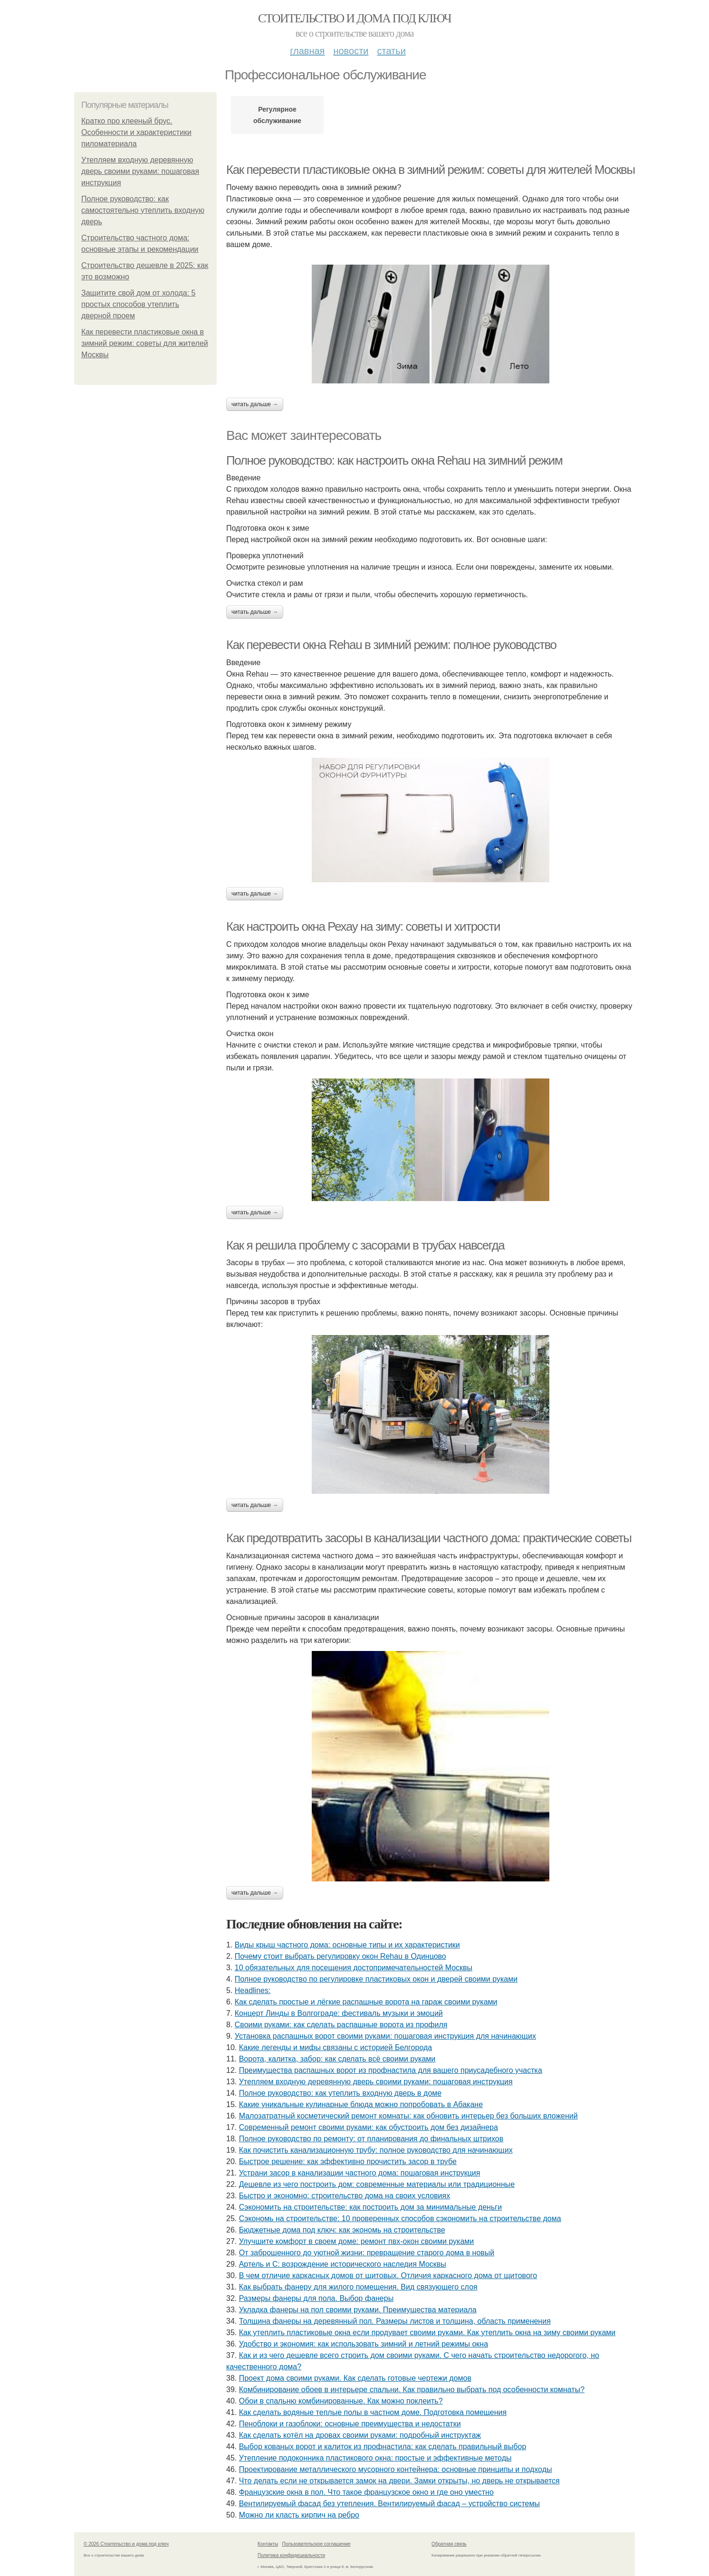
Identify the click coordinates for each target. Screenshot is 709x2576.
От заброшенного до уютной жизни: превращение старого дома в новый (367, 2253)
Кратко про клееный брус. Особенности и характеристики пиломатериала (136, 132)
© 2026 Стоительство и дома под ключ (126, 2544)
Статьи (391, 51)
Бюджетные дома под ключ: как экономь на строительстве (342, 2230)
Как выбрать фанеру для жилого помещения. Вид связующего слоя (358, 2287)
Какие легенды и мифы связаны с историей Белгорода (335, 2047)
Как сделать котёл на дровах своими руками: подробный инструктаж (360, 2435)
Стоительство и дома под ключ (354, 18)
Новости (350, 51)
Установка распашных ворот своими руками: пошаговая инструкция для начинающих (385, 2036)
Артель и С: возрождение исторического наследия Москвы (342, 2264)
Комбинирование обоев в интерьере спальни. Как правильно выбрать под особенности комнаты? (411, 2389)
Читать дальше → (254, 404)
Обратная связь (449, 2544)
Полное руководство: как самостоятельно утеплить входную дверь (142, 210)
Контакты (268, 2544)
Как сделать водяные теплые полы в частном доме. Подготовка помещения (373, 2412)
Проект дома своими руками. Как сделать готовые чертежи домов (355, 2378)
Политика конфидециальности (291, 2555)
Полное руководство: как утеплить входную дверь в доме (340, 2093)
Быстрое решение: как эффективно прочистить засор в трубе (348, 2161)
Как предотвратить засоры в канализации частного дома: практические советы (429, 1538)
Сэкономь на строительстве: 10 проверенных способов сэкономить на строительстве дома (400, 2218)
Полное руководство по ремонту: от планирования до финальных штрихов (371, 2139)
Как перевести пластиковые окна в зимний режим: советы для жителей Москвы (144, 343)
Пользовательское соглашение (316, 2544)
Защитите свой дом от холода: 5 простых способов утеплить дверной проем (138, 304)
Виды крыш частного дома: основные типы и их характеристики (347, 1945)
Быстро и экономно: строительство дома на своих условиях (344, 2196)
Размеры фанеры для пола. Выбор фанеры (316, 2298)
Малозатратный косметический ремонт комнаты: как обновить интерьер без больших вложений (408, 2116)
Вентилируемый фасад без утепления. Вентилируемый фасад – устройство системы (389, 2504)
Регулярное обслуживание (277, 114)
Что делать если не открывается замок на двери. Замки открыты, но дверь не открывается (399, 2481)
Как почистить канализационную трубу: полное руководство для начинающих (376, 2150)
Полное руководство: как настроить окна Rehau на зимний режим (394, 460)
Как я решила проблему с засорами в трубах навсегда (365, 1245)
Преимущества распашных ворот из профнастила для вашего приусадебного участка (390, 2070)
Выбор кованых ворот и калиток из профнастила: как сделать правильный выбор (383, 2446)
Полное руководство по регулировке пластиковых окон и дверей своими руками (376, 1979)
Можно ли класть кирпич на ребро (299, 2515)
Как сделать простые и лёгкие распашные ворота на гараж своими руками (366, 2002)
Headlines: (253, 1990)
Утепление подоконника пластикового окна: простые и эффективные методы (375, 2458)
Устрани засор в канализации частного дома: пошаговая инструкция (359, 2173)
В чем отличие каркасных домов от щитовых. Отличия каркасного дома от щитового (388, 2275)
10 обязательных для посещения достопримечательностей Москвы (353, 1968)
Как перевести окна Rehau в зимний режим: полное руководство (391, 645)
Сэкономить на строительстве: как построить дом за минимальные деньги (370, 2207)
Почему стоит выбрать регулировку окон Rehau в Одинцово (340, 1956)
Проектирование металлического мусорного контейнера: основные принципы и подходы (395, 2469)
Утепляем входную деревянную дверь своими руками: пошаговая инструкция (140, 171)
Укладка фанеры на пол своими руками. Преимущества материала (358, 2310)
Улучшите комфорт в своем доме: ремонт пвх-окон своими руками (356, 2241)
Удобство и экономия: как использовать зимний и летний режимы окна (363, 2344)
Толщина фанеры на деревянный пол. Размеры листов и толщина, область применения (395, 2321)
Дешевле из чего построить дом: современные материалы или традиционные (377, 2184)
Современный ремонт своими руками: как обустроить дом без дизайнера (368, 2127)
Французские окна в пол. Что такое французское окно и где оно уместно (366, 2492)
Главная (307, 51)
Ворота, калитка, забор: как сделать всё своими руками (337, 2059)
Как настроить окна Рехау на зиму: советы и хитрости (363, 926)
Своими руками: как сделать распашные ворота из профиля (341, 2025)
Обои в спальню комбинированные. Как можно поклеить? (341, 2401)
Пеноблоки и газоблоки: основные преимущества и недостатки (350, 2424)
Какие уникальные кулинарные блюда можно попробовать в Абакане (361, 2104)
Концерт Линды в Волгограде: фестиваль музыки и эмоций (339, 2013)
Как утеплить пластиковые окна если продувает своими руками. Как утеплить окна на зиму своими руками (427, 2332)
